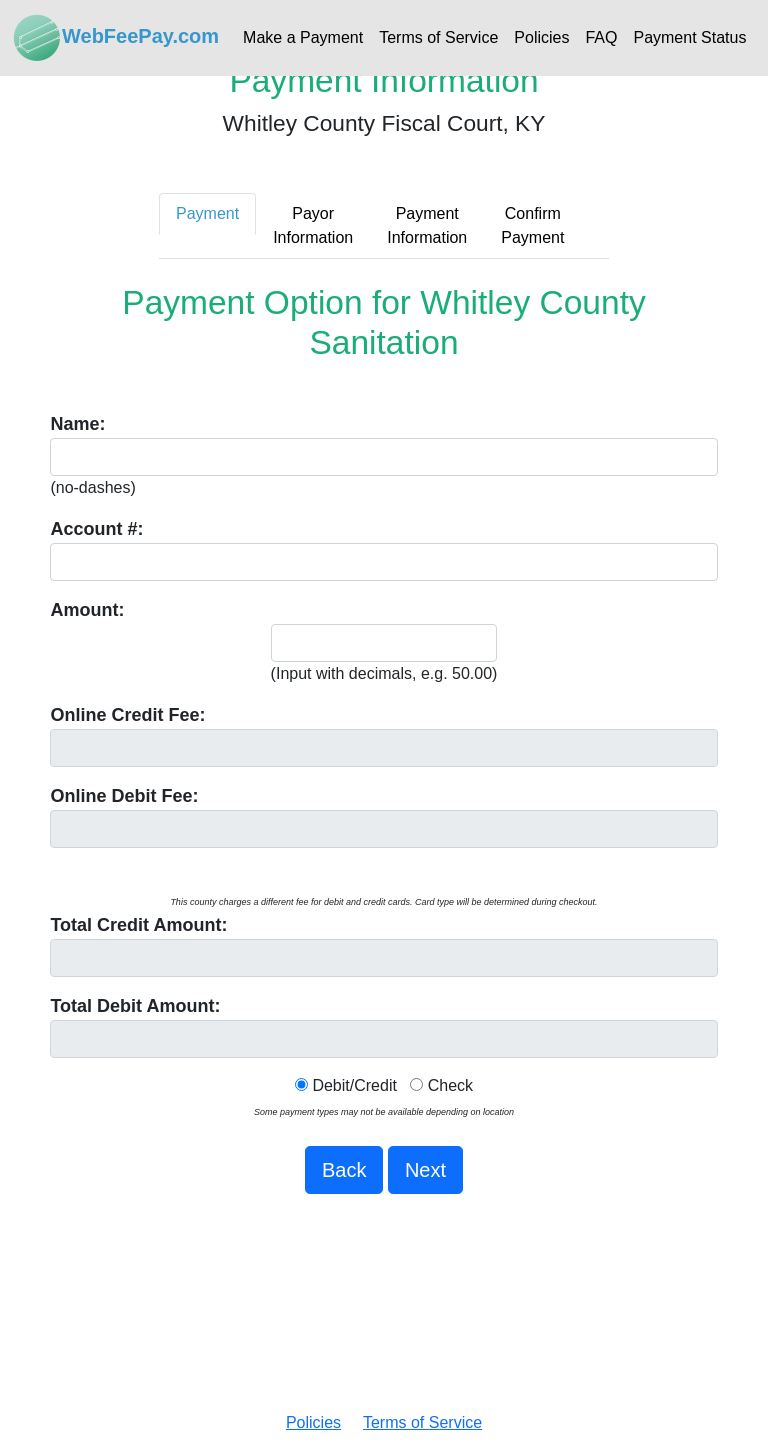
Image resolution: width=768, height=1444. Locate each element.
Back (344, 1170)
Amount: (87, 610)
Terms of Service (438, 37)
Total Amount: (138, 925)
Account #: (96, 529)
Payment (207, 213)
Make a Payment (303, 37)
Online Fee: (127, 715)
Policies (541, 37)
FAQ (601, 37)
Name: (77, 424)
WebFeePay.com (115, 38)
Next (425, 1170)
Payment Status (689, 37)
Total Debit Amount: (135, 1006)
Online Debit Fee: (124, 796)
